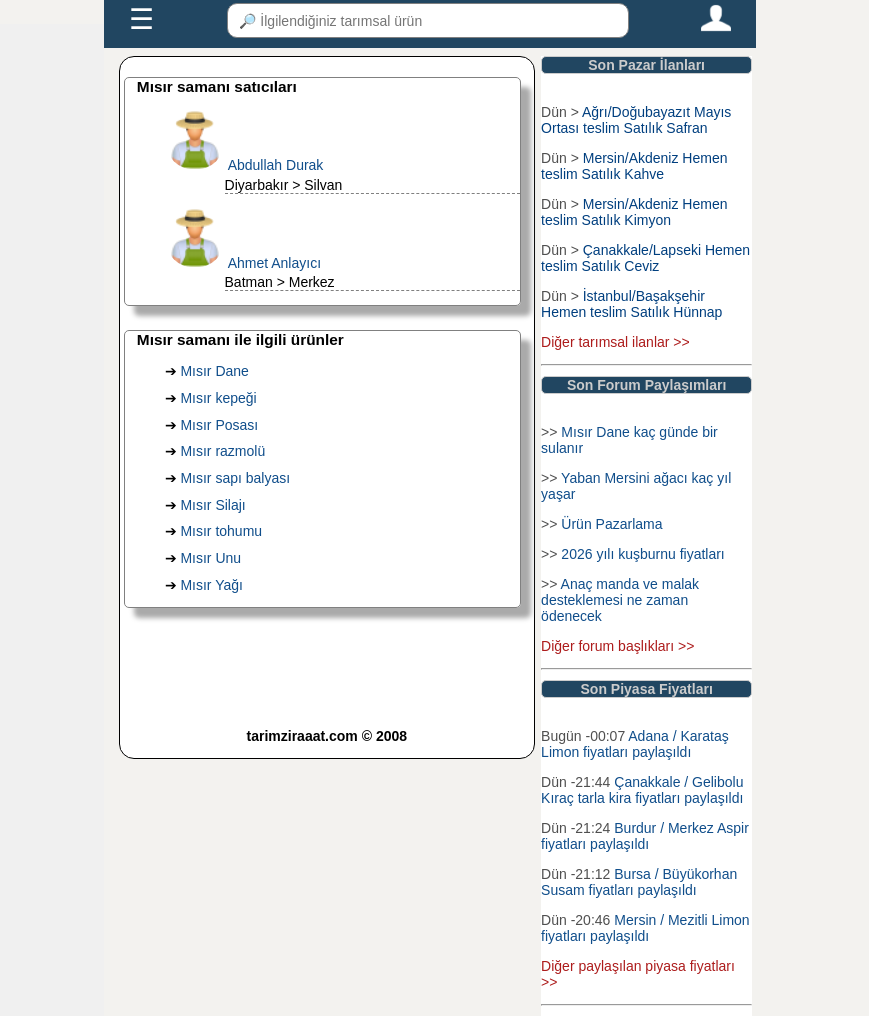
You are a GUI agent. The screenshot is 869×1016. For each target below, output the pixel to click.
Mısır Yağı (211, 585)
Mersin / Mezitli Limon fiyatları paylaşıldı (645, 928)
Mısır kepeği (218, 398)
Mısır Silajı (212, 505)
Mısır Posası (219, 425)
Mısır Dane (214, 371)
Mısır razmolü (222, 451)
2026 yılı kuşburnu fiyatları (642, 554)
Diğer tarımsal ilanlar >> (615, 342)
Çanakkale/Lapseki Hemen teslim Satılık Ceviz (645, 258)
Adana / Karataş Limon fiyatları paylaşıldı (635, 744)
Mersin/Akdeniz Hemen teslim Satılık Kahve (634, 166)
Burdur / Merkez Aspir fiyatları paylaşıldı (645, 836)
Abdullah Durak (276, 165)
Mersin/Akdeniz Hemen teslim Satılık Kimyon (634, 212)
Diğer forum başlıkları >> (617, 646)
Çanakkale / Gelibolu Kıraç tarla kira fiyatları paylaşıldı (642, 790)
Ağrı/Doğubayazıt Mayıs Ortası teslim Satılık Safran (636, 120)
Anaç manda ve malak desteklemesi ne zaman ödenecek (620, 600)
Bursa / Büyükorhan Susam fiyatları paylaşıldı (639, 882)
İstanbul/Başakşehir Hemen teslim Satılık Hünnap (631, 304)
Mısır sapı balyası (235, 478)
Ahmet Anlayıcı (274, 263)
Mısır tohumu (221, 531)
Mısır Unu (210, 558)
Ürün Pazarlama (611, 524)
